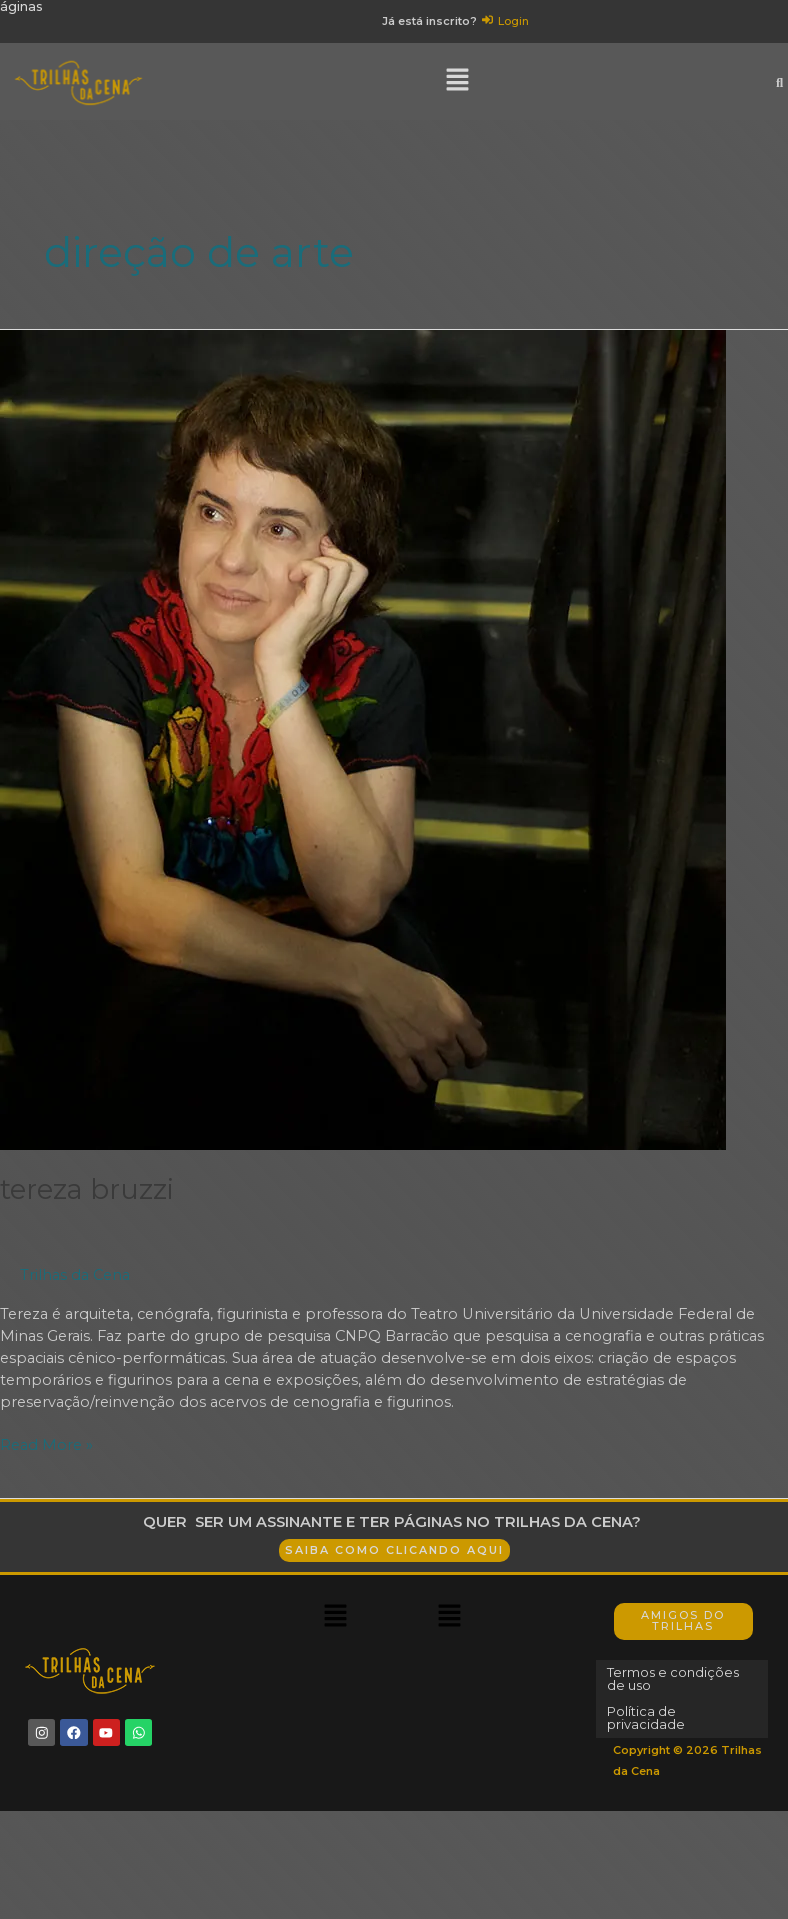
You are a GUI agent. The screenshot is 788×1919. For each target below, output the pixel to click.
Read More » (46, 1455)
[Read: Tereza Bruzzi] (363, 750)
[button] (458, 93)
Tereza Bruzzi (87, 1200)
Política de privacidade (650, 1728)
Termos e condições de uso (681, 1690)
